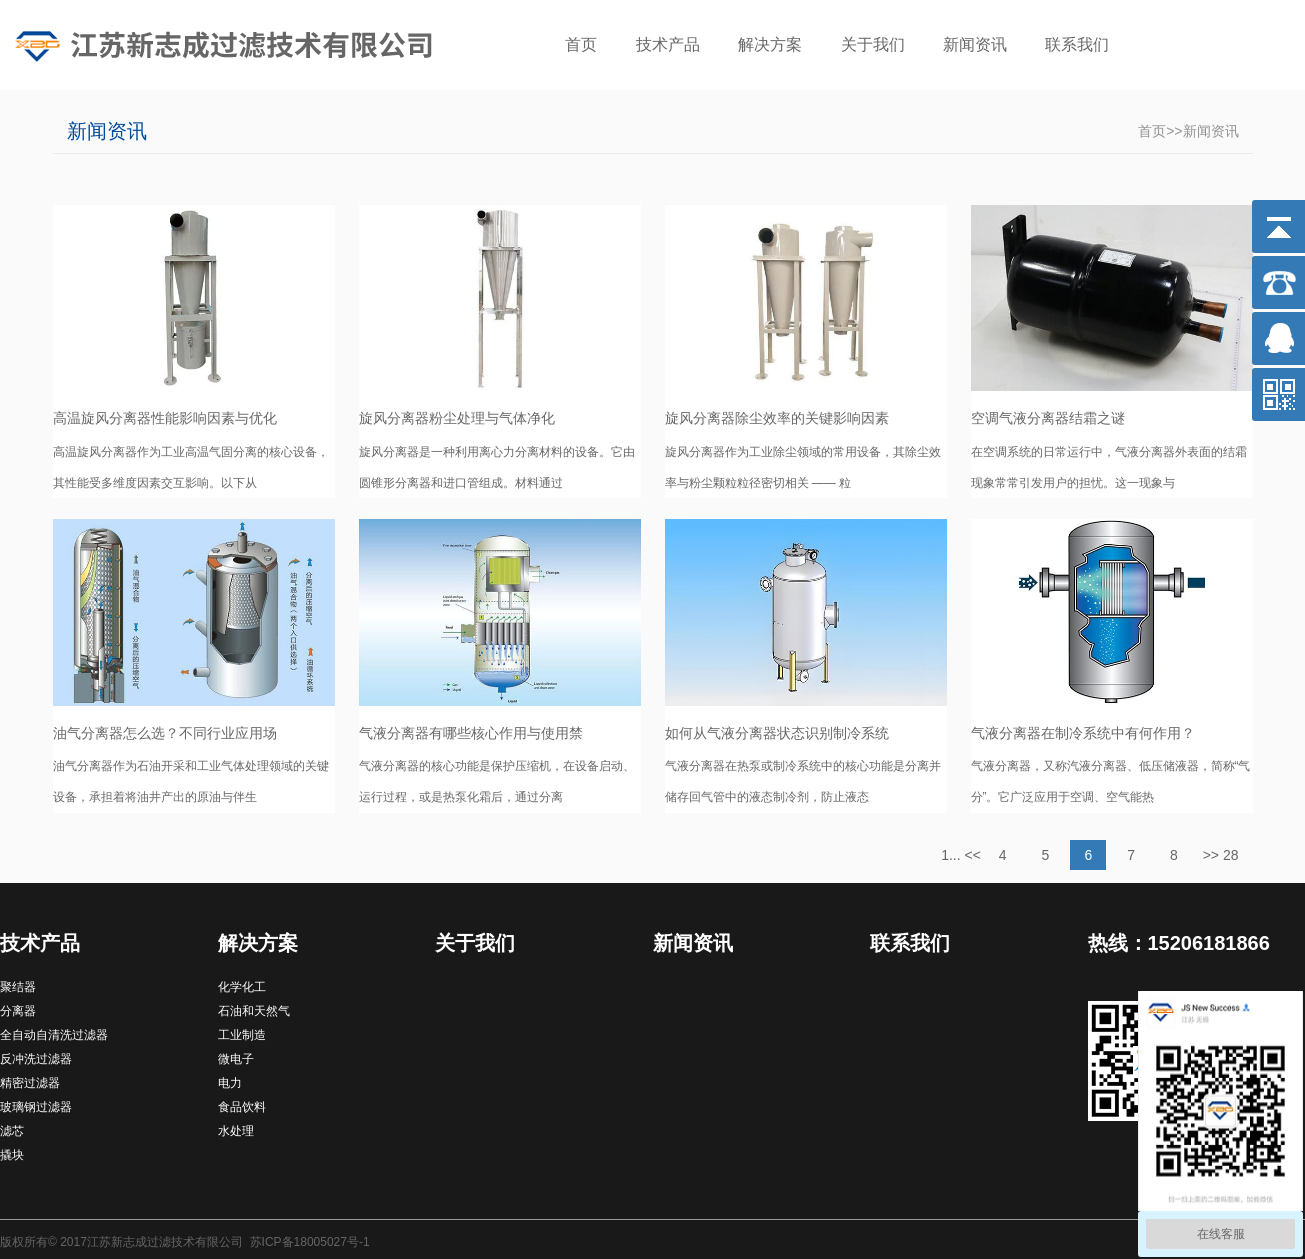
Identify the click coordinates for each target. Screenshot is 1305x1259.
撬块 (12, 1155)
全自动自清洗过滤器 (54, 1035)
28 (1231, 855)
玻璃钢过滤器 (36, 1107)
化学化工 (242, 987)
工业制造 (242, 1035)
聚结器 (18, 987)
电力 (230, 1083)
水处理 (236, 1131)
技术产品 (668, 44)
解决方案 (770, 44)
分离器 (18, 1011)
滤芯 (12, 1131)
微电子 (236, 1059)
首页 (581, 44)
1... (950, 855)
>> (1211, 855)
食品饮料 (242, 1107)
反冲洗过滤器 (36, 1059)
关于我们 (873, 44)
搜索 (1260, 47)
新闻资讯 (975, 44)
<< (973, 855)
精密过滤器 (30, 1083)
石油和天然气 (254, 1011)
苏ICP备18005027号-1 (310, 1242)
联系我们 (1077, 44)
